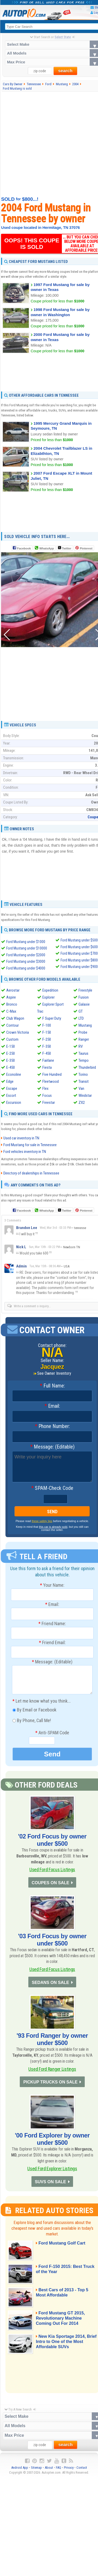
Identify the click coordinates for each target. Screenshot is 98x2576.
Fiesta (47, 1067)
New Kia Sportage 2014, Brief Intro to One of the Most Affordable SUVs (66, 2344)
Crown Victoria (17, 1032)
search (65, 71)
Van (81, 1088)
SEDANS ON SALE (50, 1983)
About (49, 2470)
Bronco (11, 1004)
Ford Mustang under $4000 (25, 968)
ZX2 (82, 1102)
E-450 (10, 1067)
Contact (81, 2470)
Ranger (84, 1039)
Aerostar (12, 990)
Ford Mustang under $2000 (25, 955)
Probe (83, 1032)
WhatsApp (47, 548)
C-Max (11, 1011)
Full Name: (52, 1386)
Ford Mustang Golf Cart (63, 2245)
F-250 (46, 1039)
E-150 (10, 1046)
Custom (12, 1039)
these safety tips (42, 1521)
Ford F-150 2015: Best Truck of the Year (60, 2272)
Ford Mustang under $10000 (26, 948)
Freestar (48, 1102)
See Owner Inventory (54, 1373)
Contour (12, 1025)
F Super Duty (51, 1018)
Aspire (11, 997)
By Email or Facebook (34, 1710)
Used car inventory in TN (21, 1138)
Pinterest (86, 548)
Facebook (23, 548)
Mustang (85, 1025)
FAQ (58, 2470)
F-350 (46, 1046)
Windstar (85, 1095)
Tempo (84, 1060)
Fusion (84, 997)
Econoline (13, 1074)
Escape (11, 1088)
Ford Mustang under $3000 (25, 962)
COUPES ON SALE (50, 1883)
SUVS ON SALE (50, 2183)
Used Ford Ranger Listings (52, 2070)
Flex (45, 1088)
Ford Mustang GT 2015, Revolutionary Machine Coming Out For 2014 (61, 2321)
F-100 (46, 1025)
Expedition (50, 990)
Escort (11, 1095)
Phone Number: (52, 1426)
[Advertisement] (48, 144)
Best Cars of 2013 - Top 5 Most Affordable (63, 2295)
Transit (84, 1081)
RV (81, 1046)
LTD (81, 1018)
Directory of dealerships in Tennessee (31, 1173)
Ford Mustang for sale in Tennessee (30, 1145)
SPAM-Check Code (52, 1488)
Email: (52, 1406)
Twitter (64, 548)
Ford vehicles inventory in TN (24, 1151)
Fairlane (48, 1060)
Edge (10, 1081)
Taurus (83, 1053)
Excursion (13, 1102)
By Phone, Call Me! (31, 1721)
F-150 (46, 1032)
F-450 (46, 1053)
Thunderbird (87, 1067)
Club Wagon (15, 1018)
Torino (83, 1074)
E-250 (10, 1053)
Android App (19, 2470)
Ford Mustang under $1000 (25, 942)
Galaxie (84, 1004)
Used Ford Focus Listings (52, 1870)
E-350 (10, 1060)
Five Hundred (52, 1074)
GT (81, 1011)
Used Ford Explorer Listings (52, 2170)
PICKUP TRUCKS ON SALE (50, 2083)
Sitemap (36, 2470)
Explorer (48, 997)
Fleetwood (50, 1081)
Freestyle (85, 990)
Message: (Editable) (52, 1447)
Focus (47, 1095)
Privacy (69, 2470)
